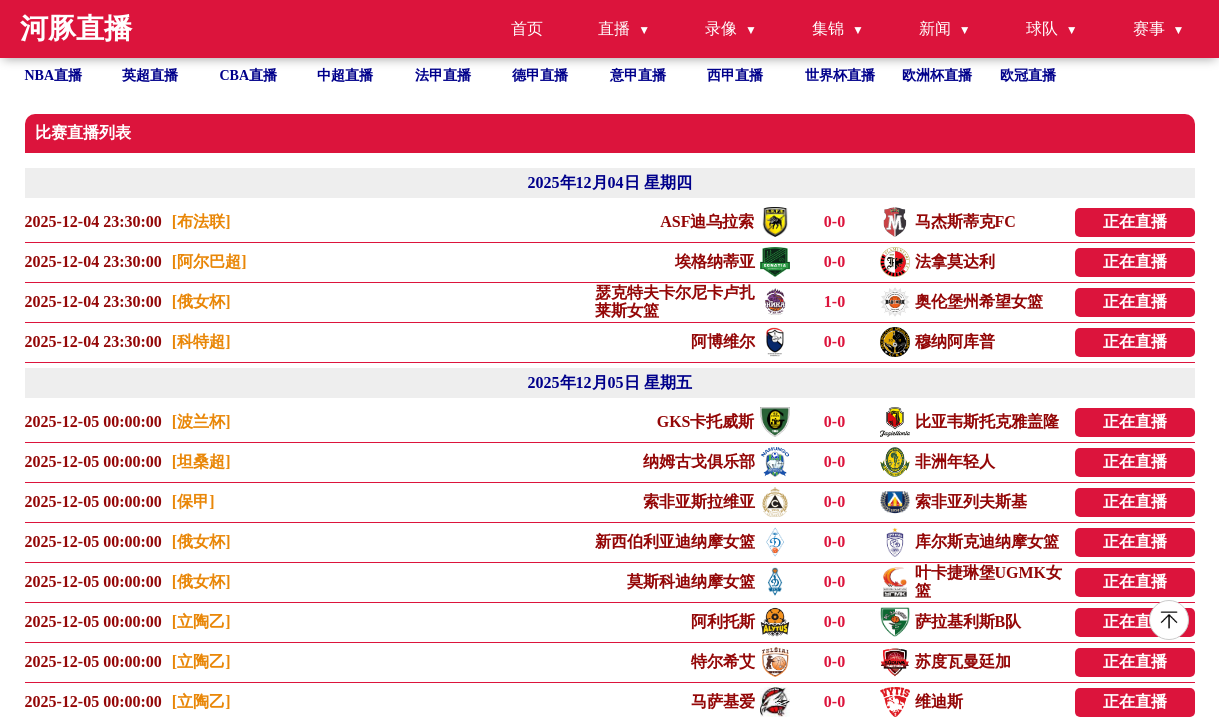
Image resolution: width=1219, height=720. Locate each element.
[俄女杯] (201, 301)
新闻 (935, 28)
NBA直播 (54, 75)
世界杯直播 (840, 75)
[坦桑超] (201, 461)
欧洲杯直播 (937, 75)
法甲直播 (443, 75)
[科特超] (201, 341)
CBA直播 (249, 75)
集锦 (828, 28)
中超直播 (345, 75)
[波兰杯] (201, 421)
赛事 (1149, 28)
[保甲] (193, 501)
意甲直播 (638, 75)
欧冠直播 (1028, 75)
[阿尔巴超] (209, 261)
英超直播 (150, 75)
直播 (614, 28)
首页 (527, 28)
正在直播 (1135, 221)
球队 (1042, 28)
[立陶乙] (201, 621)
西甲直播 (735, 75)
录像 (721, 28)
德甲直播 (540, 75)
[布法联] (201, 221)
